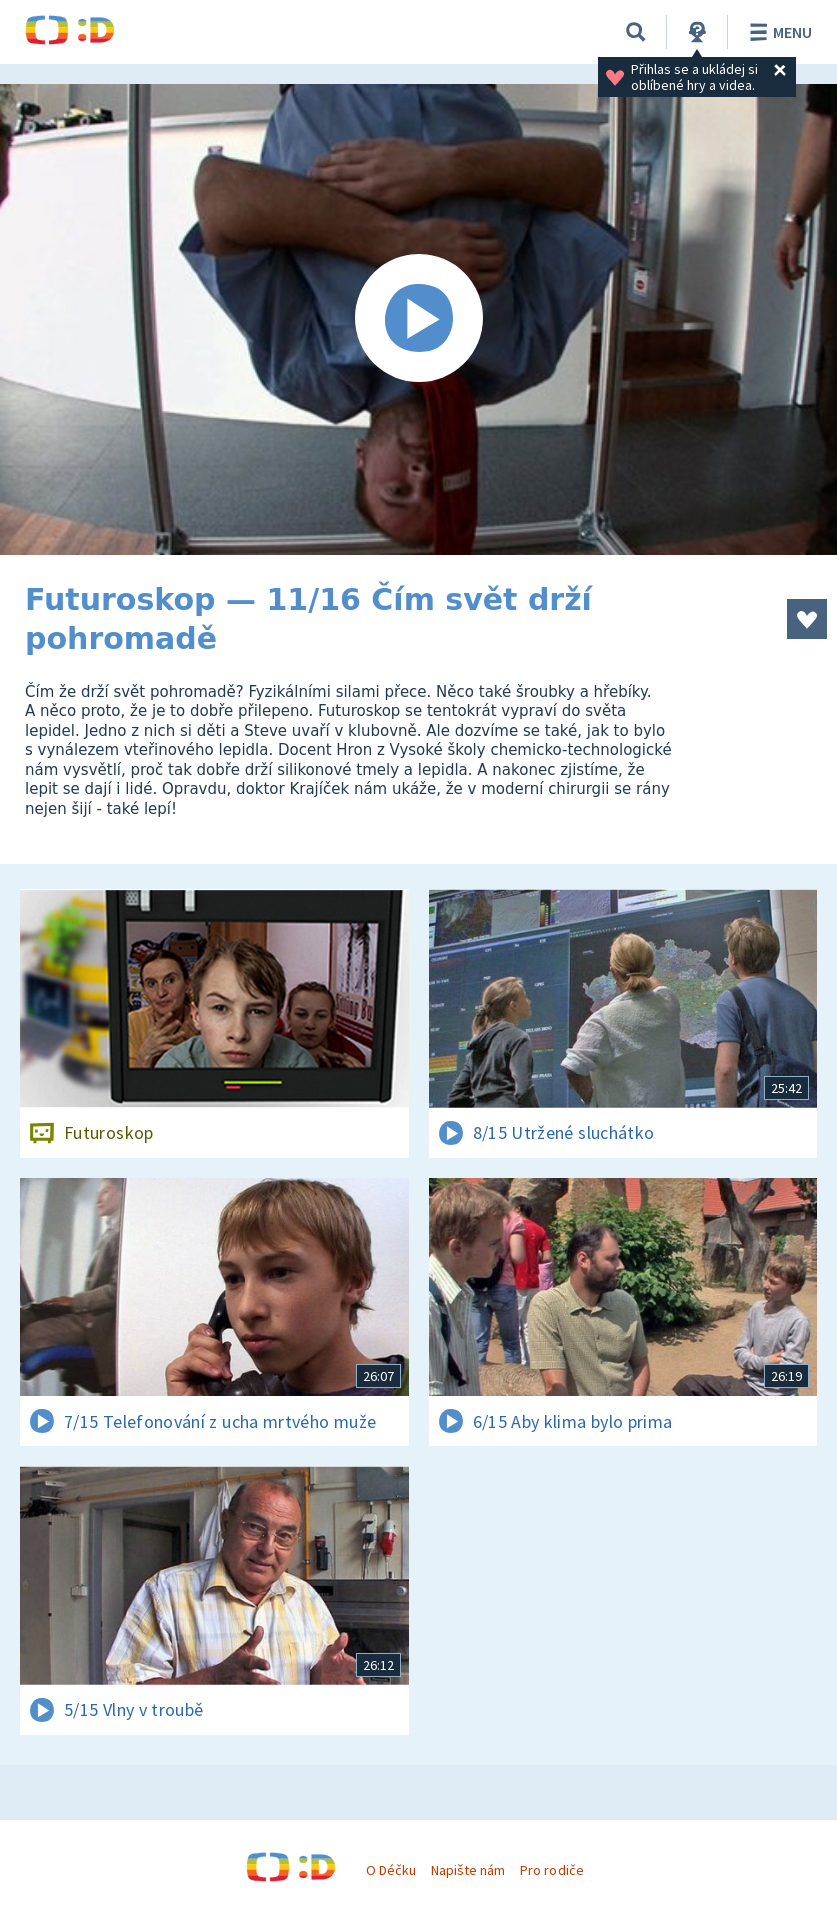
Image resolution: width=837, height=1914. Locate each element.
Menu (777, 32)
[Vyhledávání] (636, 32)
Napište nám (468, 1870)
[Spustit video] (418, 319)
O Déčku (391, 1870)
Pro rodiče (551, 1870)
